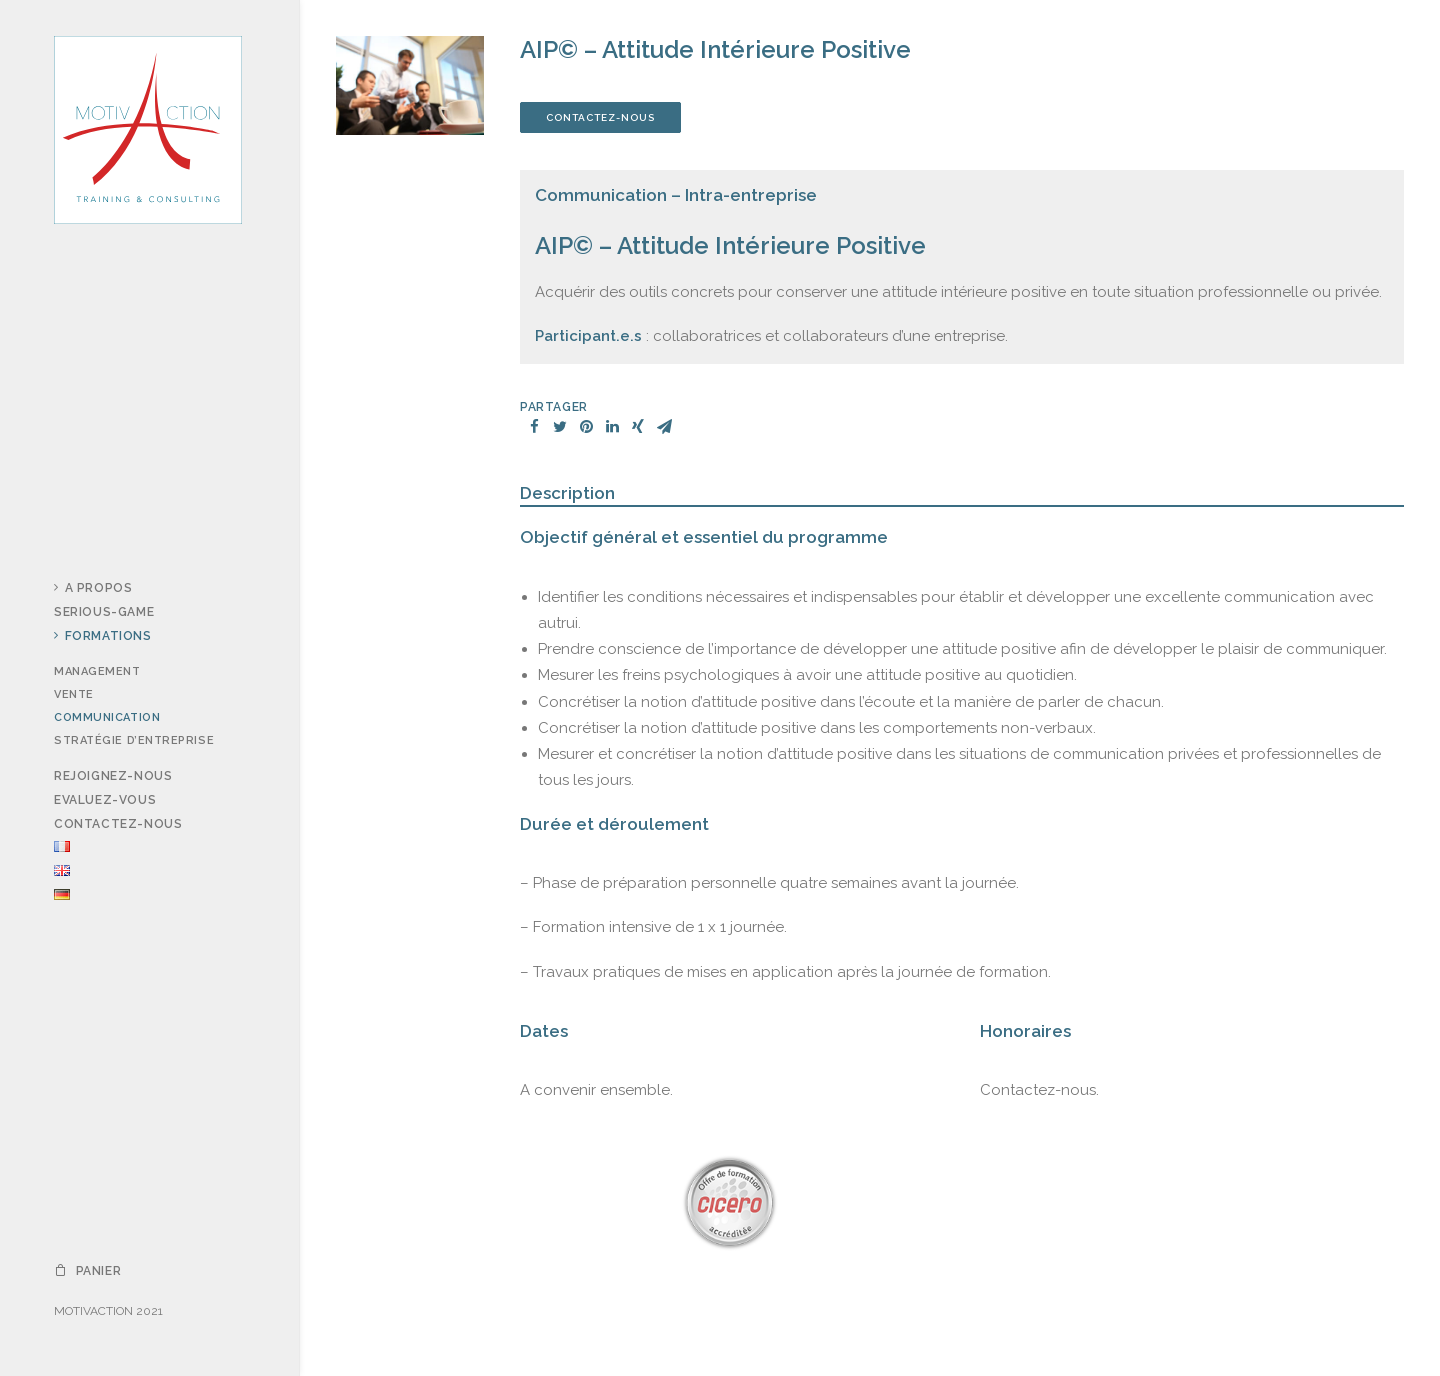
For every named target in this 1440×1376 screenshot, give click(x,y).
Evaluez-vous (105, 800)
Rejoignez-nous (113, 776)
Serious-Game (104, 612)
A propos (93, 588)
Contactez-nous (118, 824)
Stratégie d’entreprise (134, 740)
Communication (107, 717)
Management (97, 671)
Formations (103, 636)
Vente (74, 694)
